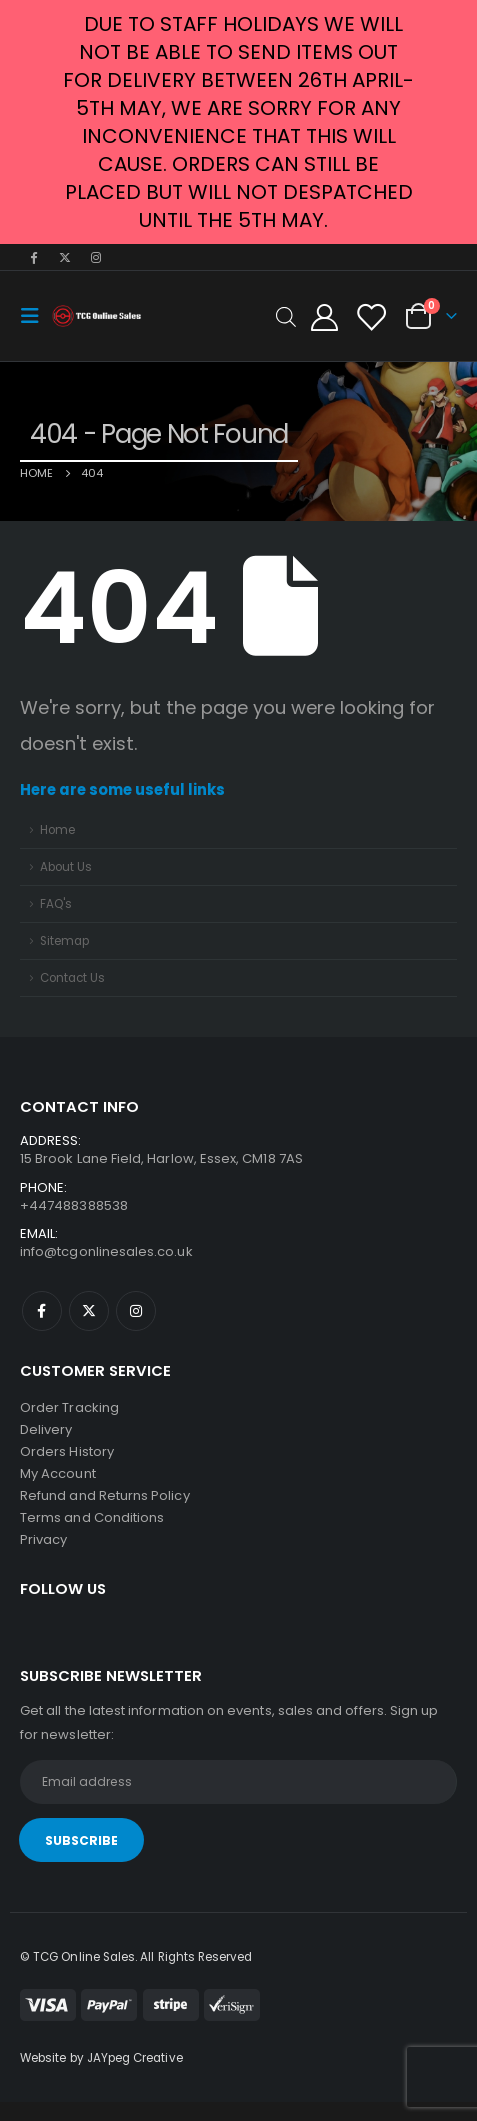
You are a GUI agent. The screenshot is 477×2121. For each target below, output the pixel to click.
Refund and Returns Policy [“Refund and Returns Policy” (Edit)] (105, 1495)
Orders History (67, 1451)
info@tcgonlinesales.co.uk (106, 1251)
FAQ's (56, 904)
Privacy (43, 1539)
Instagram (136, 1311)
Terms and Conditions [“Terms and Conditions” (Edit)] (92, 1517)
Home (57, 830)
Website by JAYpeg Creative (101, 2058)
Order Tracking (69, 1407)
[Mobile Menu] (36, 316)
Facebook (42, 1311)
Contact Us (72, 978)
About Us (66, 867)
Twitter (89, 1311)
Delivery (46, 1429)
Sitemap (64, 941)
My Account (58, 1473)
